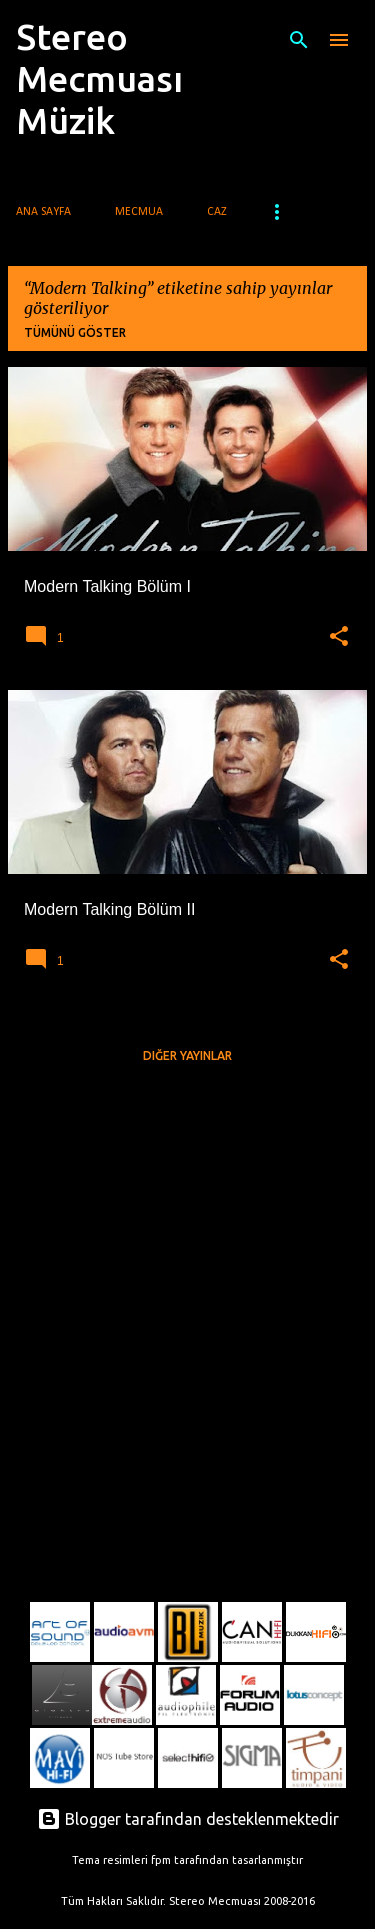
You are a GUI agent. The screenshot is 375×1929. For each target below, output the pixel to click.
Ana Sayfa (43, 212)
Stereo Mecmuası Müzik (99, 78)
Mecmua (139, 212)
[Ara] (299, 40)
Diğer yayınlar (187, 1055)
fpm (161, 1860)
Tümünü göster (75, 332)
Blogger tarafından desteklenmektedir (188, 1819)
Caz (217, 212)
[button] (339, 637)
